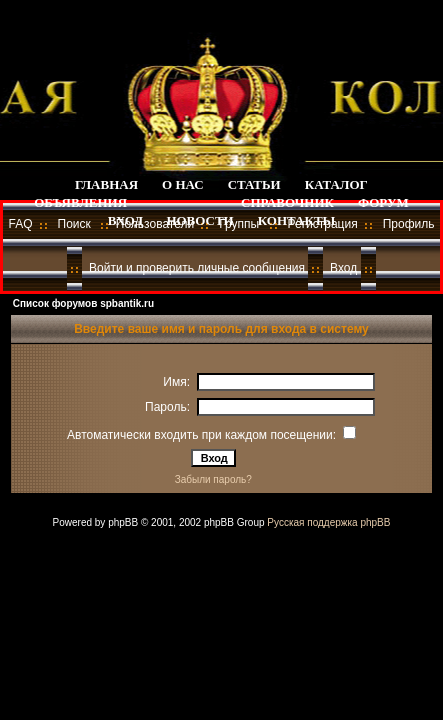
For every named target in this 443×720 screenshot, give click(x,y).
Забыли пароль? (213, 479)
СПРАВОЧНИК (287, 202)
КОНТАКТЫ (297, 220)
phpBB (123, 522)
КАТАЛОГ (336, 184)
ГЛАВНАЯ (106, 184)
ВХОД (125, 220)
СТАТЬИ (254, 184)
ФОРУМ (383, 202)
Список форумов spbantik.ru (83, 303)
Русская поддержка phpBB (328, 522)
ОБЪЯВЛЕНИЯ (80, 202)
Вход (343, 268)
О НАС (183, 184)
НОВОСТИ (199, 220)
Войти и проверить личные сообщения (197, 268)
